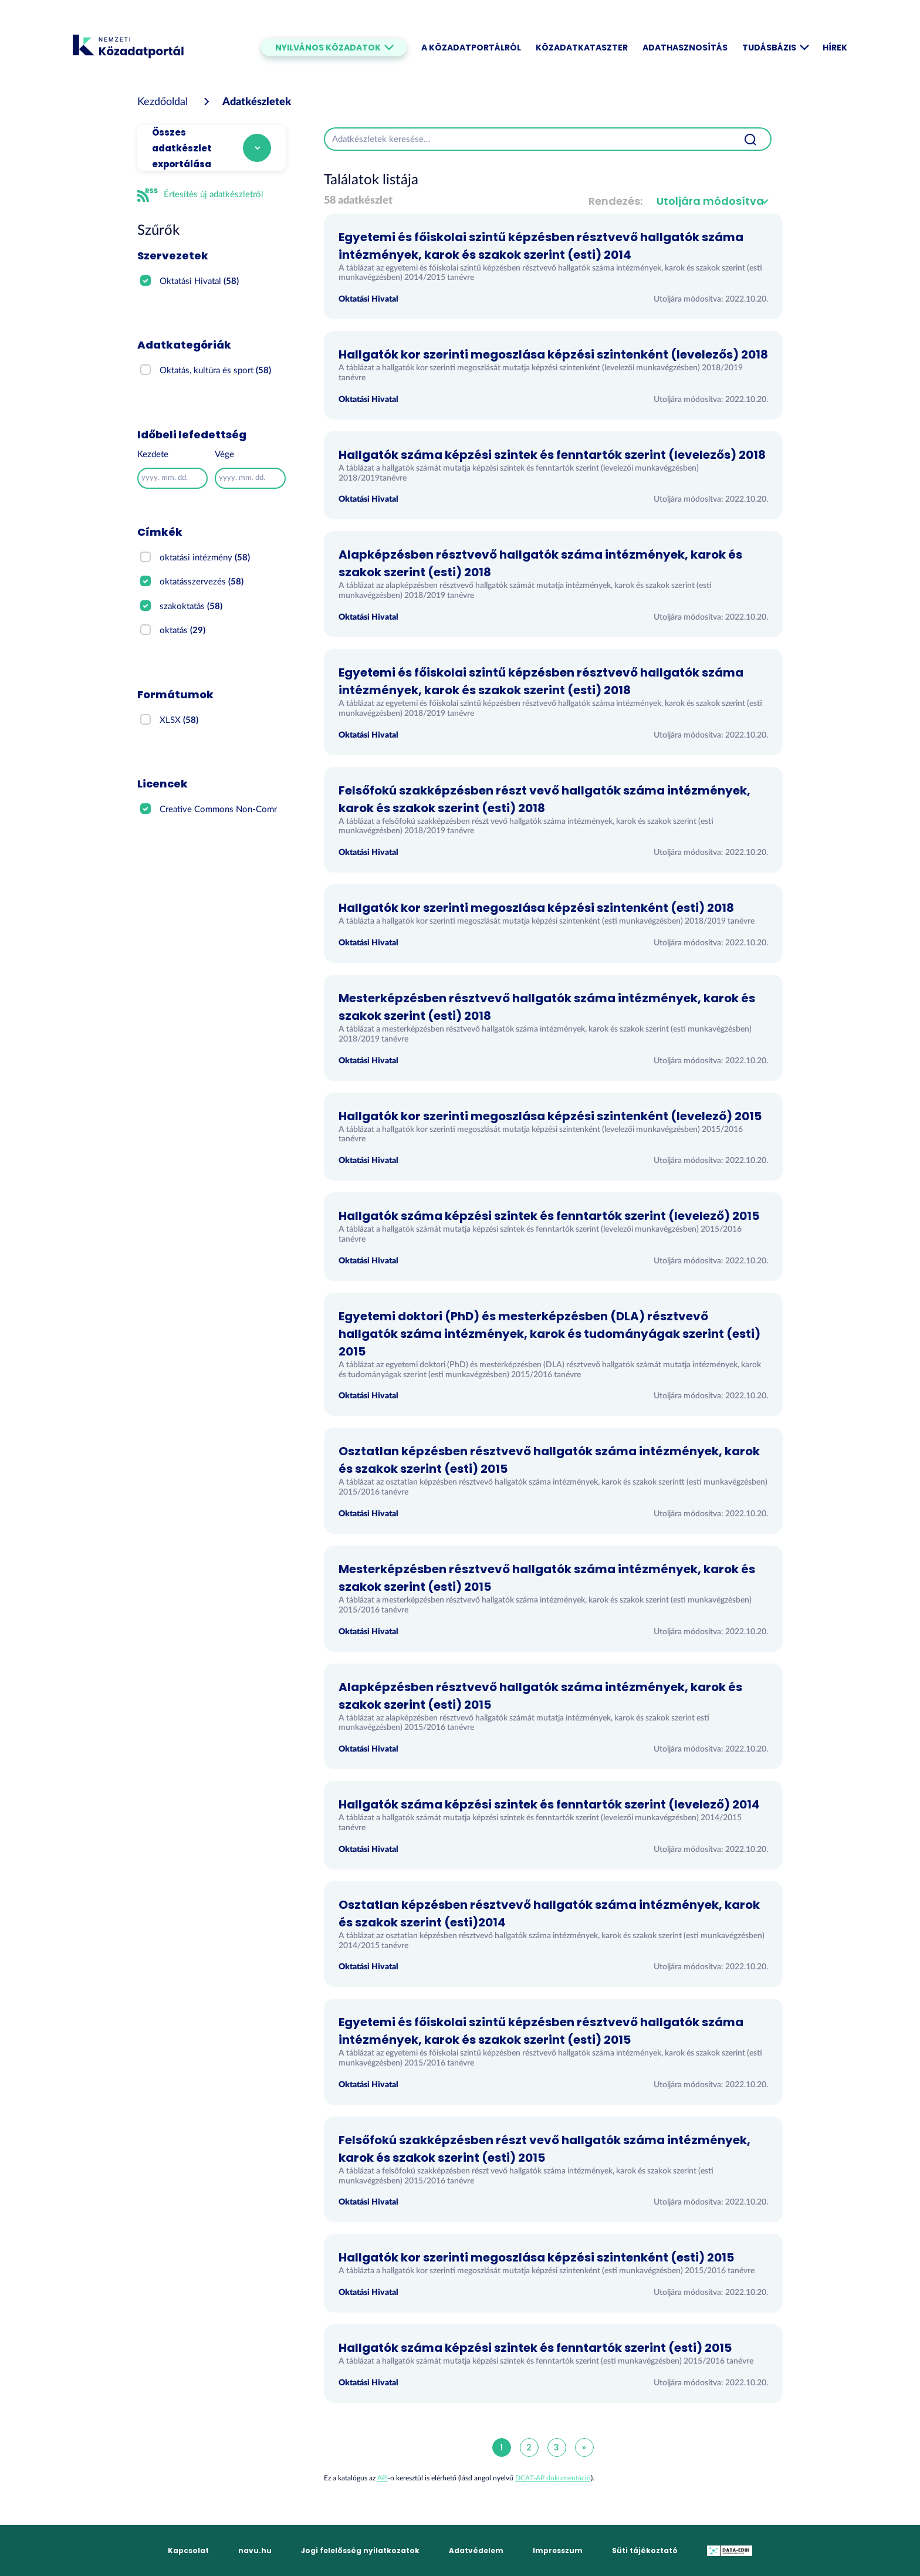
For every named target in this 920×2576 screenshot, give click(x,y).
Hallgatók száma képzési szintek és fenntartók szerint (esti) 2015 (535, 2348)
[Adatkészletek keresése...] (527, 139)
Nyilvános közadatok (334, 47)
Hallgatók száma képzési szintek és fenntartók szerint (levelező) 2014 (549, 1804)
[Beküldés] (750, 139)
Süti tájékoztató (645, 2550)
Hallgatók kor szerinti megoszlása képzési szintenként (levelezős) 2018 (553, 354)
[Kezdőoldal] (162, 102)
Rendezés (614, 201)
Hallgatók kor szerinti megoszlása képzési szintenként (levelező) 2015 (550, 1116)
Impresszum (558, 2550)
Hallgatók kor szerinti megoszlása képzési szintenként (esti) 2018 (536, 908)
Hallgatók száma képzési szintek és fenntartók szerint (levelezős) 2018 (552, 455)
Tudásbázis (775, 47)
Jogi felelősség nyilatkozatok (360, 2550)
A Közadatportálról (471, 47)
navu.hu (255, 2550)
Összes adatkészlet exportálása (182, 148)
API (382, 2478)
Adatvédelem (476, 2550)
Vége (224, 454)
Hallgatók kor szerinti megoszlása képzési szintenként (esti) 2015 (536, 2257)
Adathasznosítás (685, 47)
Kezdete (152, 454)
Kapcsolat (188, 2550)
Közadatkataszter (582, 47)
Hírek (835, 47)
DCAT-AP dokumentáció (553, 2478)
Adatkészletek (256, 102)
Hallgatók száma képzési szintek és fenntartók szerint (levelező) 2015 (549, 1216)
